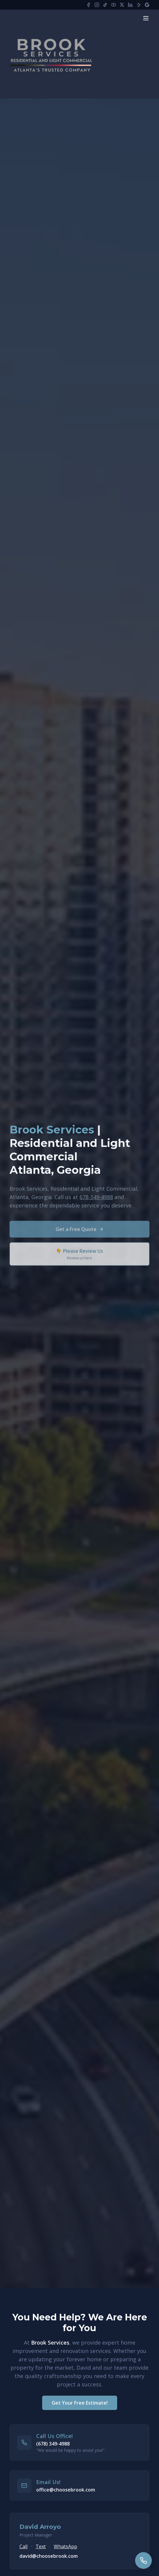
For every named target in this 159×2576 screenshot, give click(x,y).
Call (23, 2546)
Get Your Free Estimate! (80, 2403)
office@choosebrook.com (65, 2489)
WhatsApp (65, 2546)
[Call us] (143, 2560)
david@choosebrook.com (48, 2556)
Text (41, 2546)
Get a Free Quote (80, 1231)
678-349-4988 (96, 1198)
